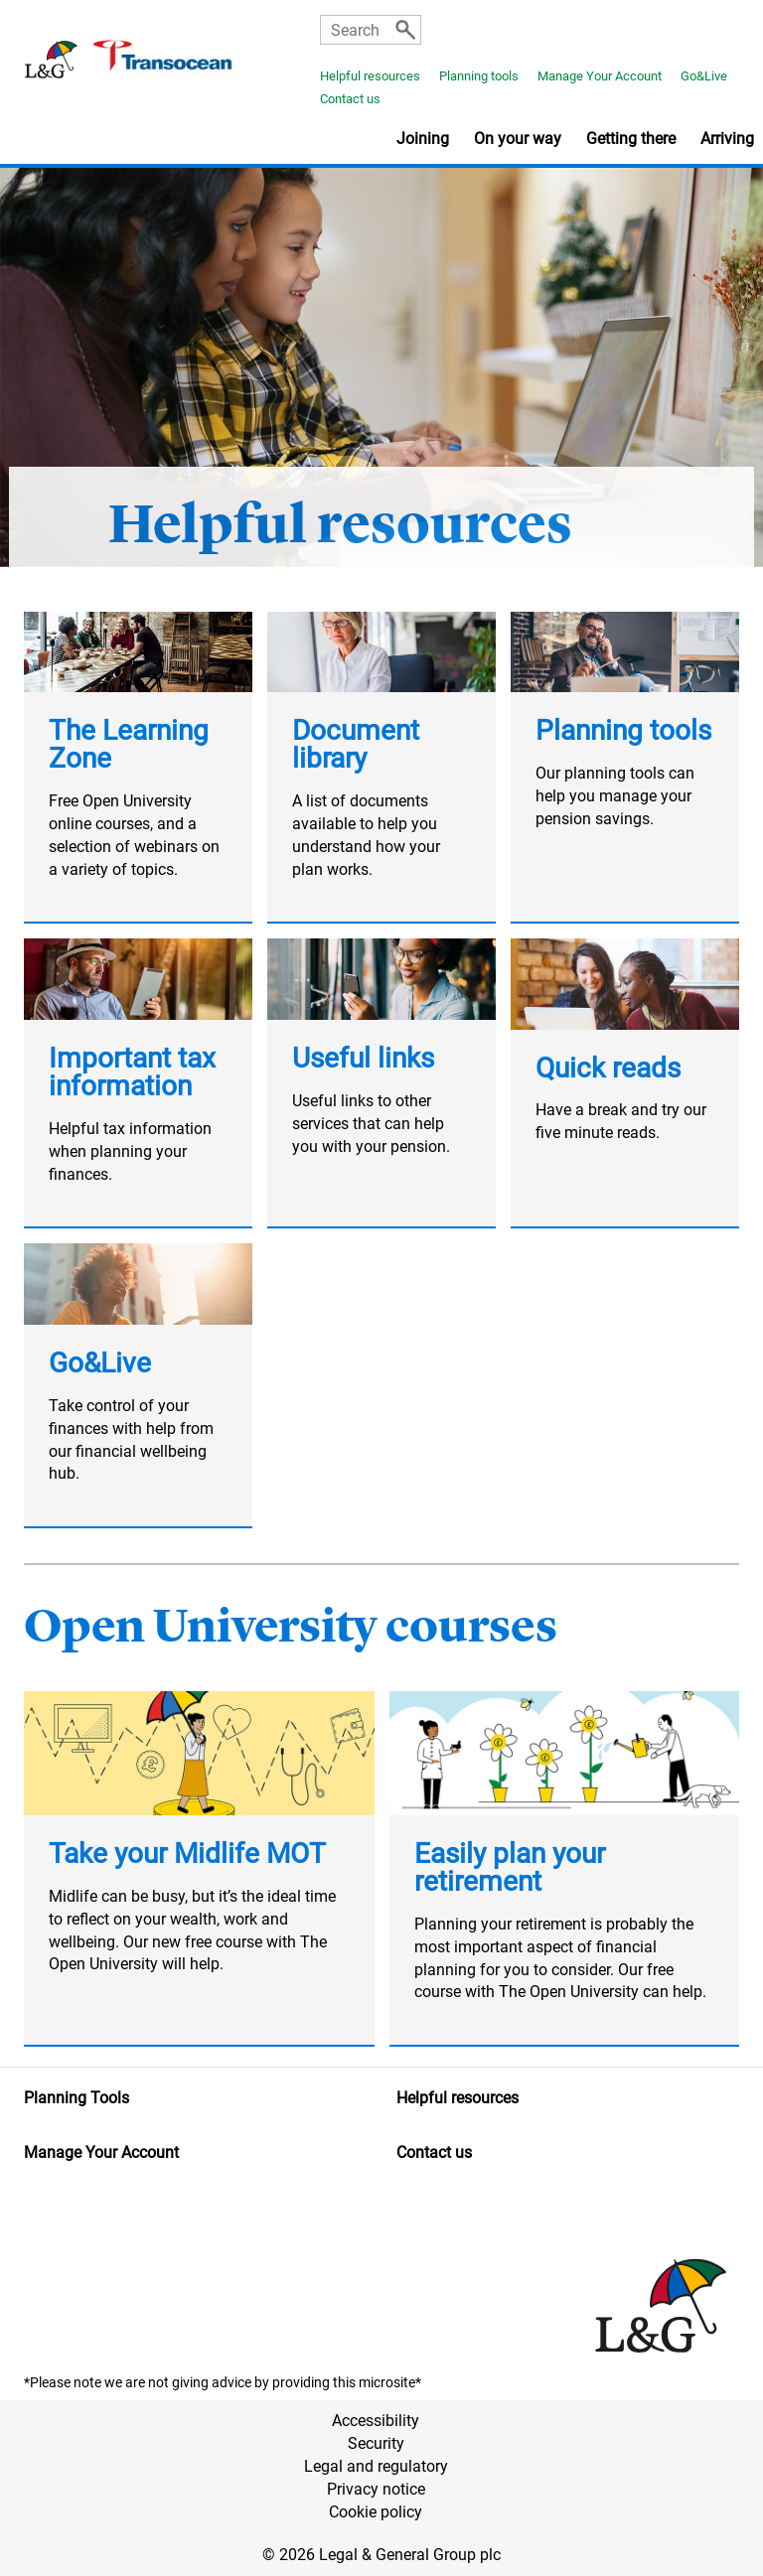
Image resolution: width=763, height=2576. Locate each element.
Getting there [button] (631, 138)
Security (376, 2443)
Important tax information (132, 1072)
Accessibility (375, 2420)
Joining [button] (422, 138)
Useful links (363, 1058)
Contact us (350, 98)
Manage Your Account (599, 76)
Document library (355, 744)
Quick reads (608, 1068)
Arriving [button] (727, 138)
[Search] (405, 30)
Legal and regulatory (376, 2466)
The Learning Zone (129, 744)
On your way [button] (517, 138)
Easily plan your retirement (509, 1867)
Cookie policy (375, 2512)
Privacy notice (376, 2489)
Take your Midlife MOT (187, 1853)
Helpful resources (370, 76)
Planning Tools (76, 2097)
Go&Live (704, 76)
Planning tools (479, 76)
